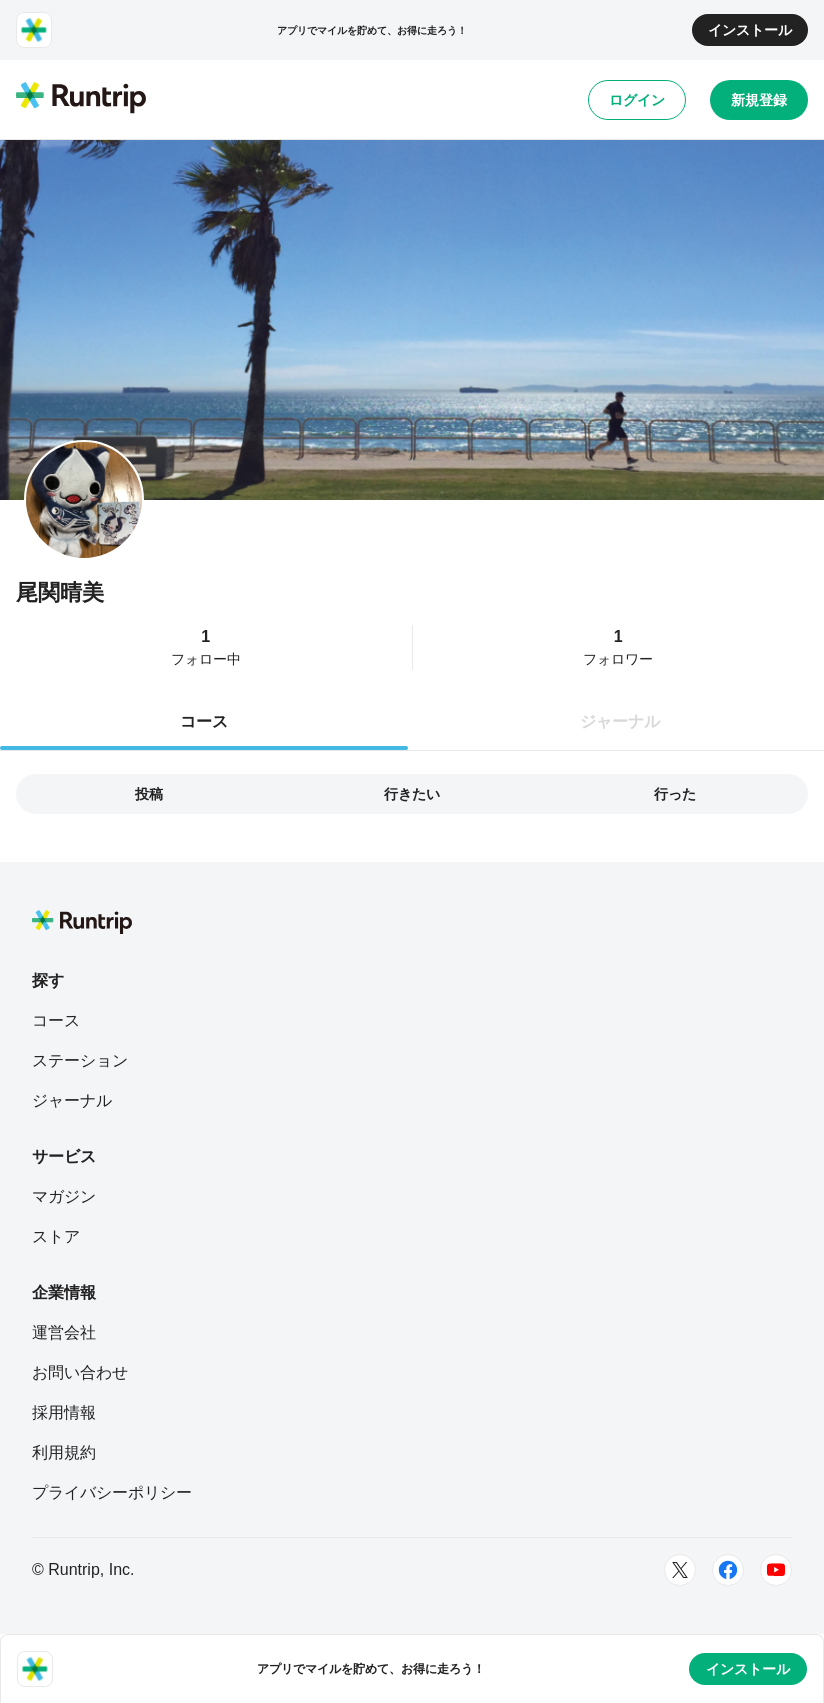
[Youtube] (776, 1570)
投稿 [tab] (149, 794)
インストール (750, 30)
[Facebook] (728, 1570)
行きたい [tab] (412, 794)
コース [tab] (204, 721)
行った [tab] (675, 794)
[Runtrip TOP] (81, 99)
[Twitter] (680, 1570)
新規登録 (759, 100)
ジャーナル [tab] (620, 721)
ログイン (637, 100)
